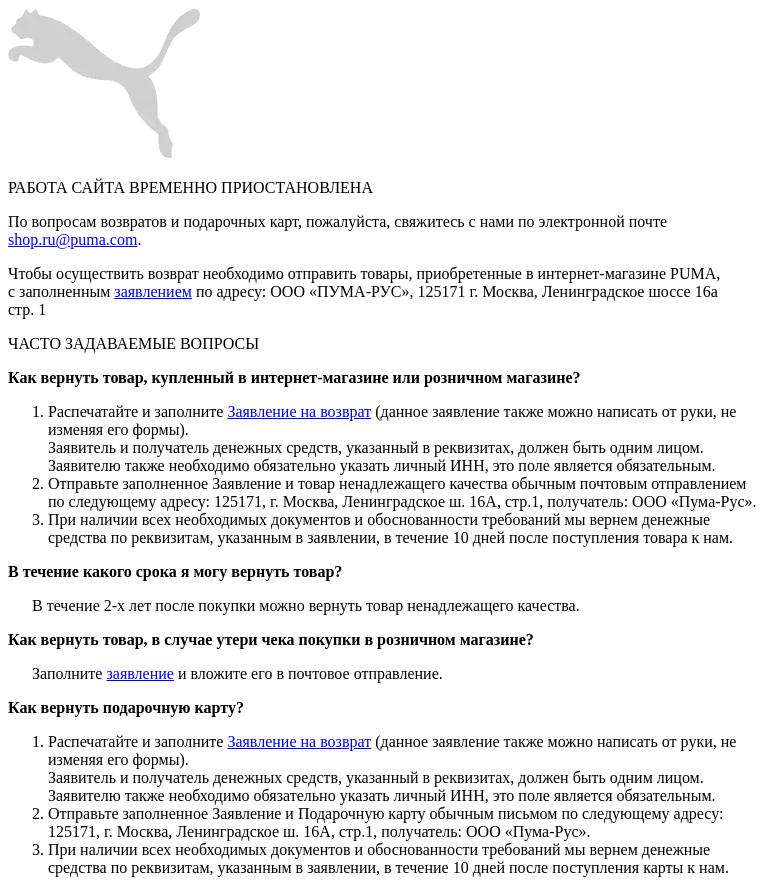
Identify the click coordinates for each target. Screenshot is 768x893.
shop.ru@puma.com (72, 239)
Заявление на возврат (299, 411)
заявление (139, 673)
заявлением (153, 291)
